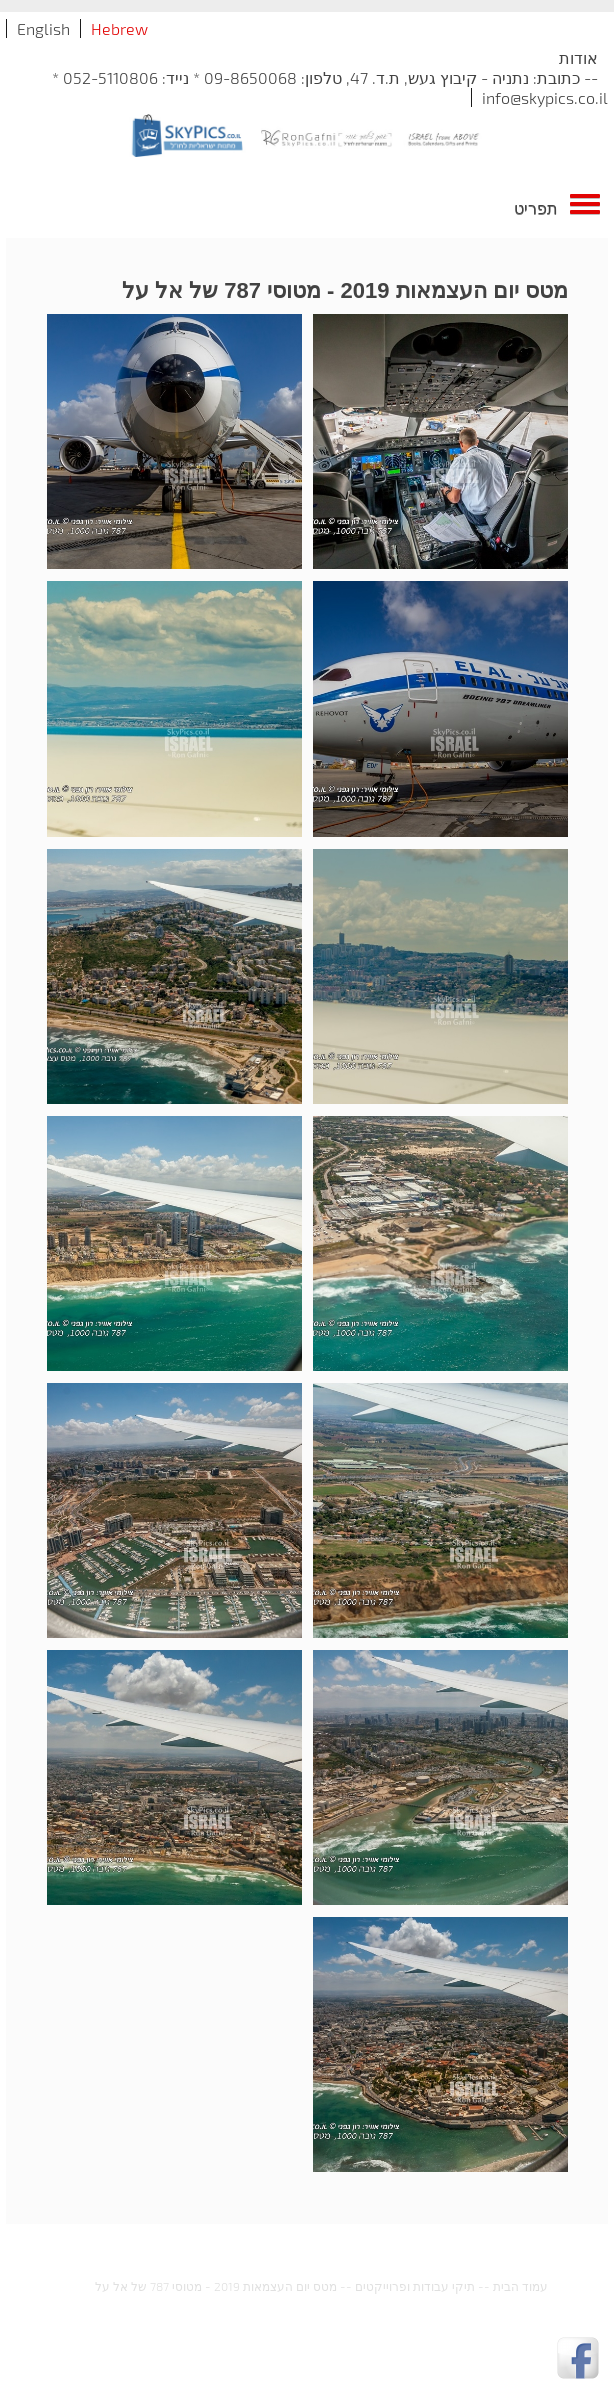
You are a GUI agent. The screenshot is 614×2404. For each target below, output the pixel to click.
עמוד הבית (520, 2286)
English (43, 28)
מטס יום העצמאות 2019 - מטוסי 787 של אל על (216, 2286)
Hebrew (119, 28)
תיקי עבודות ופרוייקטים (415, 2286)
